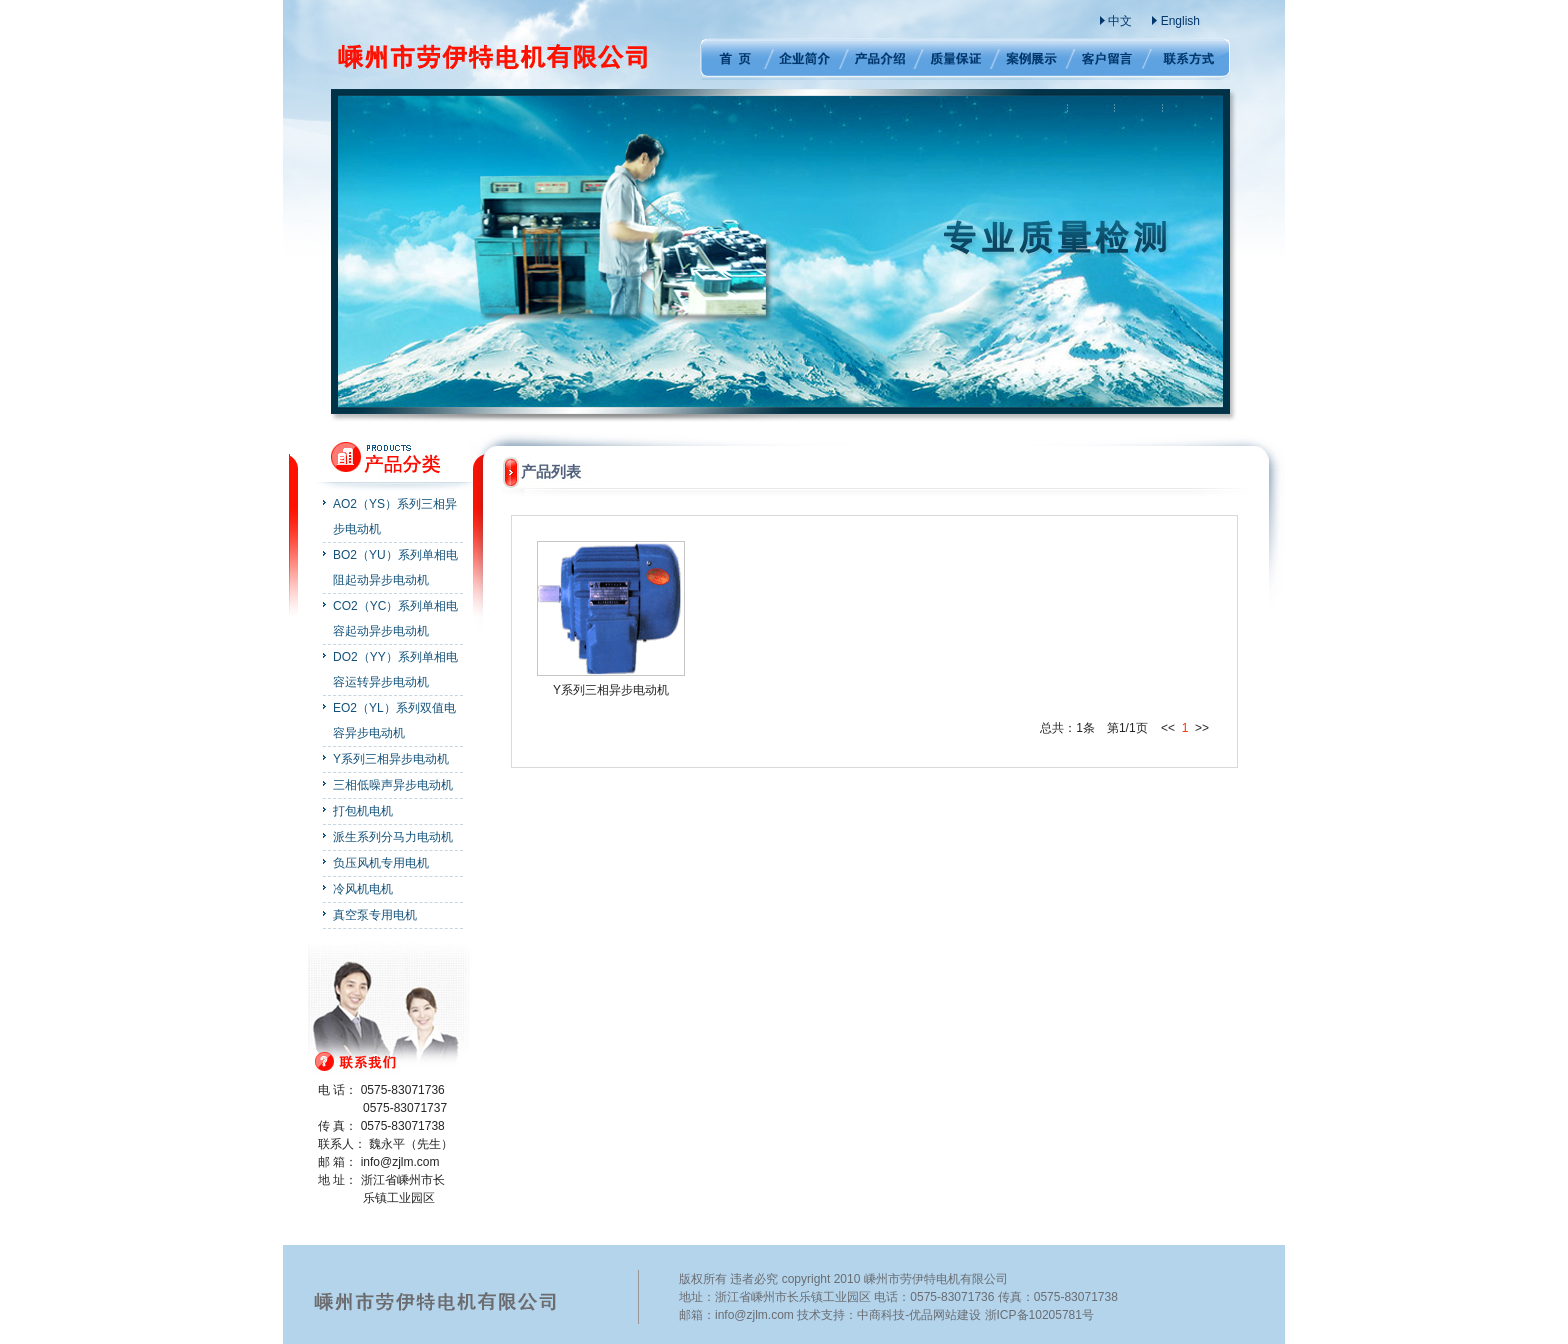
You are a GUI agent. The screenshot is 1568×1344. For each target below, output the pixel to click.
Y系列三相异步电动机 (391, 759)
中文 (1120, 21)
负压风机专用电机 (381, 863)
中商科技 (881, 1315)
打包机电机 (363, 811)
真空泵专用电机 (375, 915)
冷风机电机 (363, 889)
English (1180, 21)
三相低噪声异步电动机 (393, 785)
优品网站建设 (945, 1315)
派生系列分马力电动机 (393, 837)
